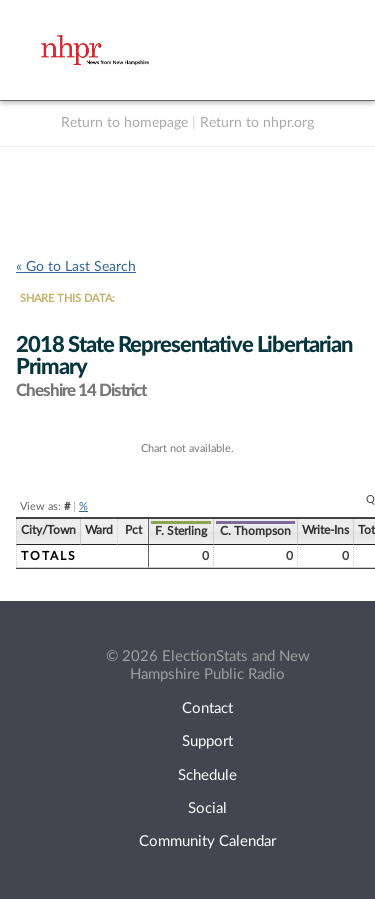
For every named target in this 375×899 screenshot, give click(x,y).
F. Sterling (181, 531)
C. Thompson (255, 531)
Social (207, 808)
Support (207, 741)
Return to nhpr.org (257, 123)
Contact (207, 708)
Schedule (207, 775)
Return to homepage (124, 123)
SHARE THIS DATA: (67, 298)
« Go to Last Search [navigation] (76, 267)
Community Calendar (207, 841)
